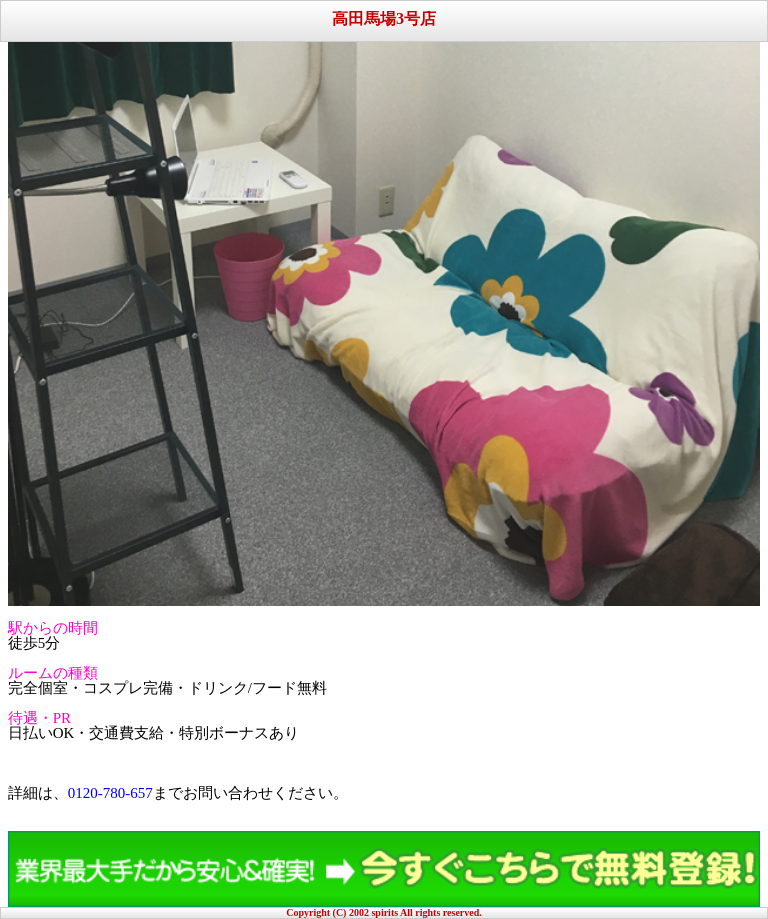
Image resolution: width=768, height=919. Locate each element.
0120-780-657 (110, 793)
